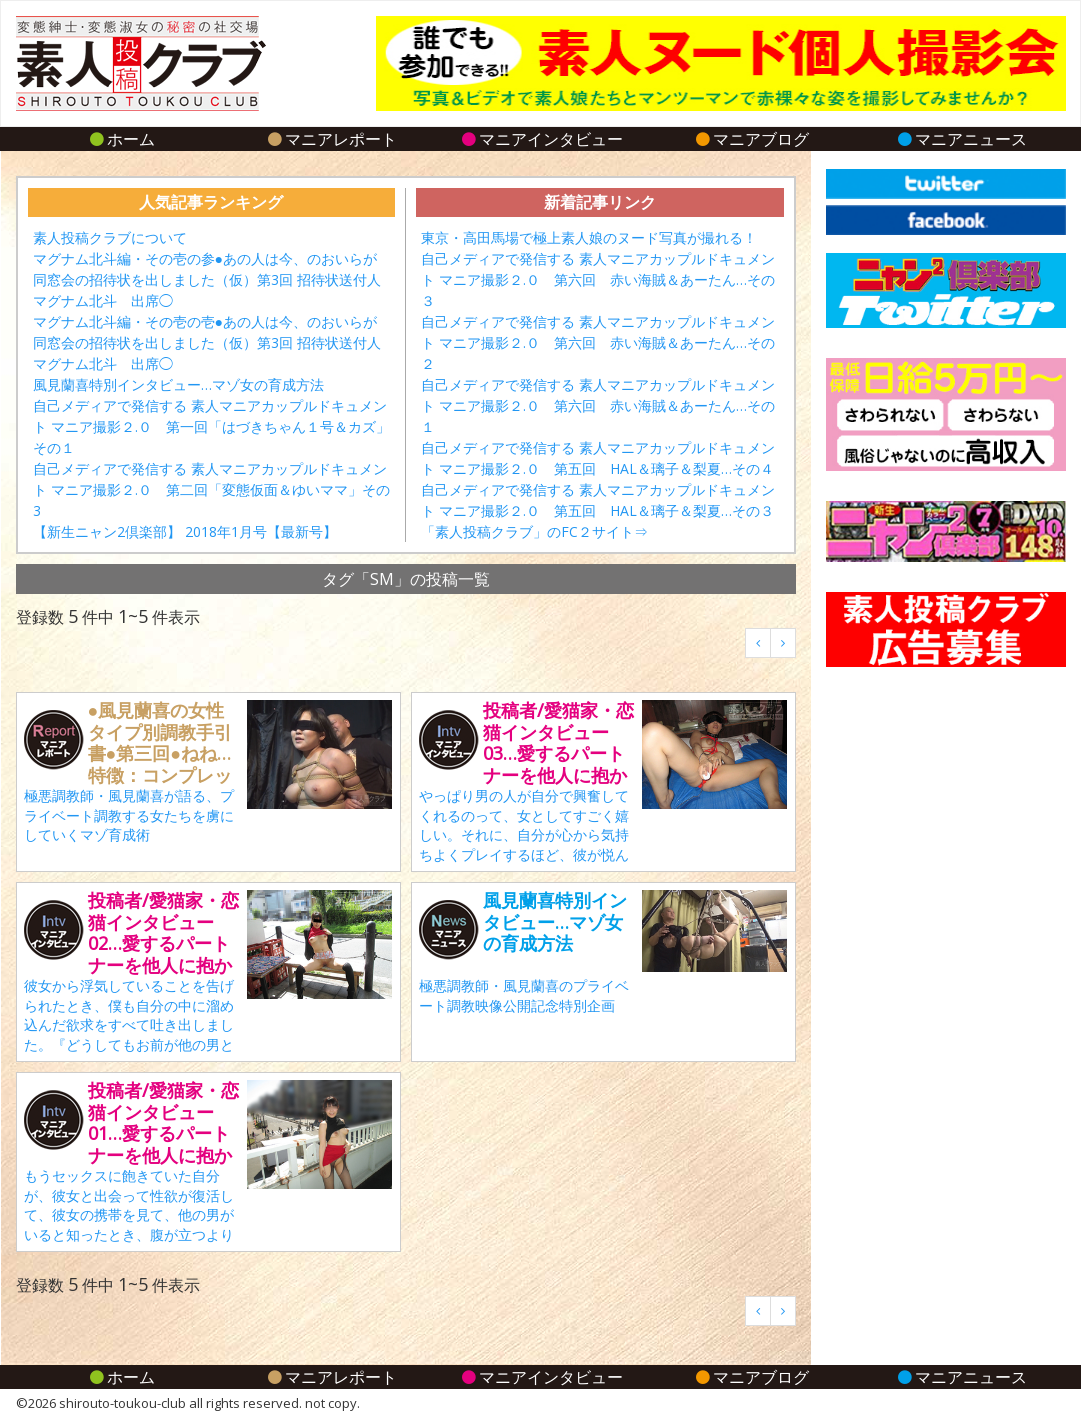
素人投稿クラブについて (110, 237)
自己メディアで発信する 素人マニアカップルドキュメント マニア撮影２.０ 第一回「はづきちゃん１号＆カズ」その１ (211, 426)
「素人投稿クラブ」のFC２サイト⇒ (534, 531)
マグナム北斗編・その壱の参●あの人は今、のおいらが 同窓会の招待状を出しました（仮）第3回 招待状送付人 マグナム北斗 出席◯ (214, 279)
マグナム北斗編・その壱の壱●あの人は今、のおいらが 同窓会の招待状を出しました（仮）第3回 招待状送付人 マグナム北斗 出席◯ (214, 342)
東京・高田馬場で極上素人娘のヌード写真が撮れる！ (589, 237)
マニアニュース (960, 139)
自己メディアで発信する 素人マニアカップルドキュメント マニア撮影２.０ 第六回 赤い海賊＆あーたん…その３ (598, 279)
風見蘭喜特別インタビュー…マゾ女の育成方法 (178, 384)
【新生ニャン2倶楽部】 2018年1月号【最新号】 (185, 531)
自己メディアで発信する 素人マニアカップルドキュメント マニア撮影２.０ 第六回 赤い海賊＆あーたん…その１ (598, 405)
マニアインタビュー (540, 139)
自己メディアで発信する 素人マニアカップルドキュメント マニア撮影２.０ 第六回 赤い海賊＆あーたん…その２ (598, 342)
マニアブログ (750, 139)
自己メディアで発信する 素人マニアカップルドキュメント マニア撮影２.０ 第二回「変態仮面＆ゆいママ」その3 (211, 489)
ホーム (120, 139)
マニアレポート (330, 139)
